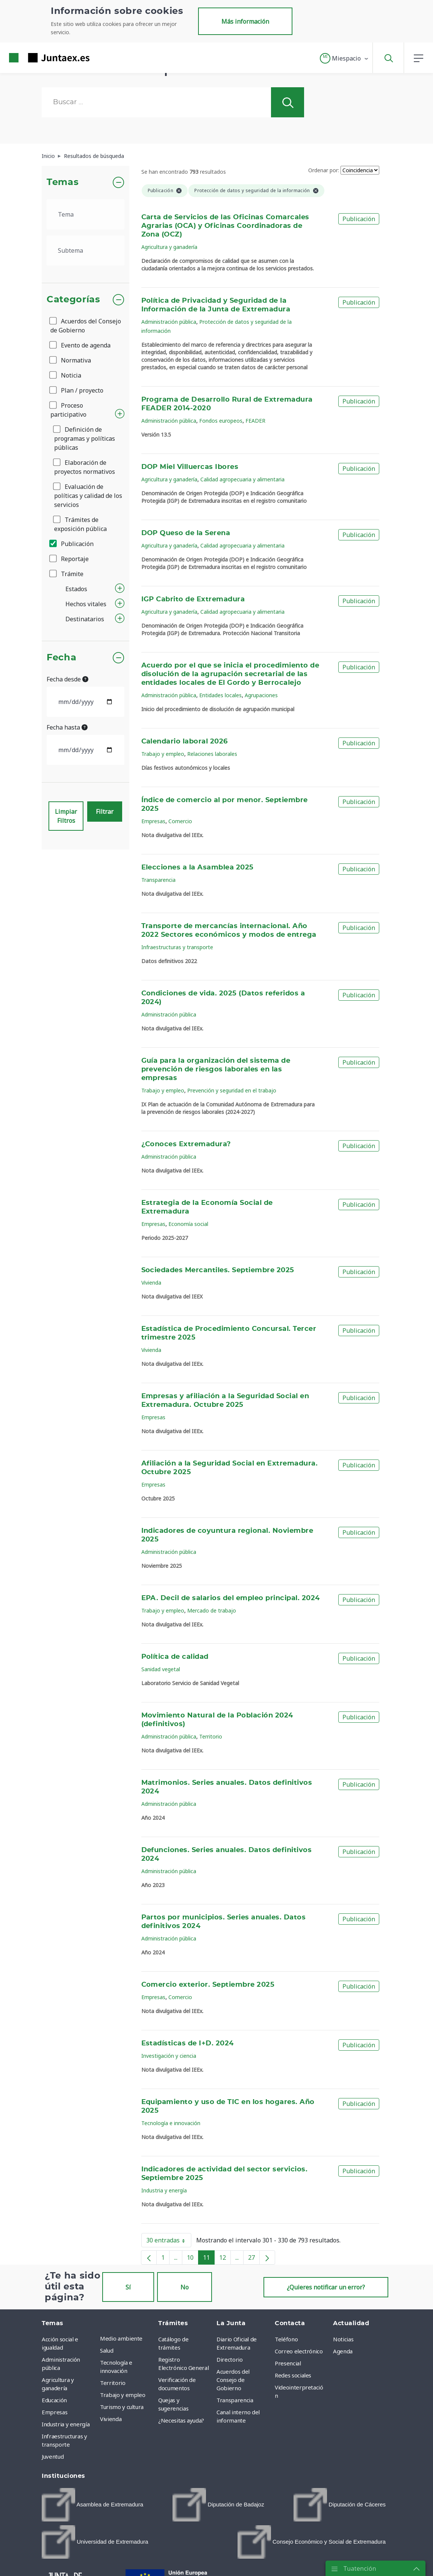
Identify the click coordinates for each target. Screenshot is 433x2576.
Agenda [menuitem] (343, 2351)
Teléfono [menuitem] (286, 2339)
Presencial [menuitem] (288, 2363)
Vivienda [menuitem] (110, 2419)
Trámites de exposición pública (80, 524)
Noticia (65, 375)
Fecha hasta (67, 727)
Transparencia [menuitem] (234, 2400)
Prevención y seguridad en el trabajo (231, 1090)
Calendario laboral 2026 (184, 741)
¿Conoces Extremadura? (186, 1144)
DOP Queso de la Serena (185, 533)
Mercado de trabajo (211, 1610)
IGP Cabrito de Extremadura (193, 599)
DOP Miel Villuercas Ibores (190, 467)
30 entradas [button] (168, 2241)
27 (254, 2259)
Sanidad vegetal (160, 1669)
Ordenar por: (323, 170)
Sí (128, 2287)
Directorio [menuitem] (229, 2359)
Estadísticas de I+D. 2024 (187, 2043)
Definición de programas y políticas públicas (84, 438)
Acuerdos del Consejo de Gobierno (85, 325)
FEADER (255, 420)
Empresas (153, 821)
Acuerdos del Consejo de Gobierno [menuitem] (233, 2380)
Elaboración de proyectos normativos (84, 467)
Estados (76, 589)
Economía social (188, 1223)
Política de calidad (175, 1657)
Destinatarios (84, 619)
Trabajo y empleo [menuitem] (122, 2395)
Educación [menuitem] (54, 2400)
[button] (344, 58)
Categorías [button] (73, 299)
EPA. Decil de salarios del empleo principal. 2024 (230, 1598)
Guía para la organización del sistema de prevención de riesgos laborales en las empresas (216, 1069)
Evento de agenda (80, 345)
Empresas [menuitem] (54, 2412)
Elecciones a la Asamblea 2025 (197, 867)
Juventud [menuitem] (53, 2456)
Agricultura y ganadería (169, 246)
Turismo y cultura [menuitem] (122, 2407)
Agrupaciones (261, 695)
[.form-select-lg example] (85, 214)
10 (192, 2259)
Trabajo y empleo (162, 753)
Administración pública (168, 321)
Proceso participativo (68, 410)
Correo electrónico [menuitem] (299, 2351)
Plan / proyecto (76, 390)
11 (209, 2259)
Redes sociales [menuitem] (293, 2375)
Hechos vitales (85, 604)
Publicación (72, 544)
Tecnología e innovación (170, 2123)
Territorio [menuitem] (113, 2382)
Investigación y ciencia (168, 2055)
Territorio (210, 1736)
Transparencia (158, 879)
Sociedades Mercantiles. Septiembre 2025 (217, 1270)
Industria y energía (164, 2190)
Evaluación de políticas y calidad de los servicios (88, 495)
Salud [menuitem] (106, 2350)
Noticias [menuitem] (343, 2339)
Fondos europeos (220, 420)
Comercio (180, 821)
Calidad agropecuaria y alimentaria (242, 479)
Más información (245, 21)
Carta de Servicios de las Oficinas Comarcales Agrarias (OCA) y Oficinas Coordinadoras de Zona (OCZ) (225, 226)
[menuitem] (92, 2504)
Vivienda (151, 1282)
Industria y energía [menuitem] (65, 2424)
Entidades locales (220, 695)
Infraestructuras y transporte (177, 947)
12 (225, 2259)
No (184, 2287)
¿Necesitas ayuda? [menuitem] (181, 2420)
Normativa (70, 360)
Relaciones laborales (212, 753)
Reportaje (69, 559)
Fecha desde (67, 679)
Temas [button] (63, 182)
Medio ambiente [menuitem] (121, 2338)
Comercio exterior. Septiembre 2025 (208, 1984)
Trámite (66, 574)
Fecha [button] (61, 657)
